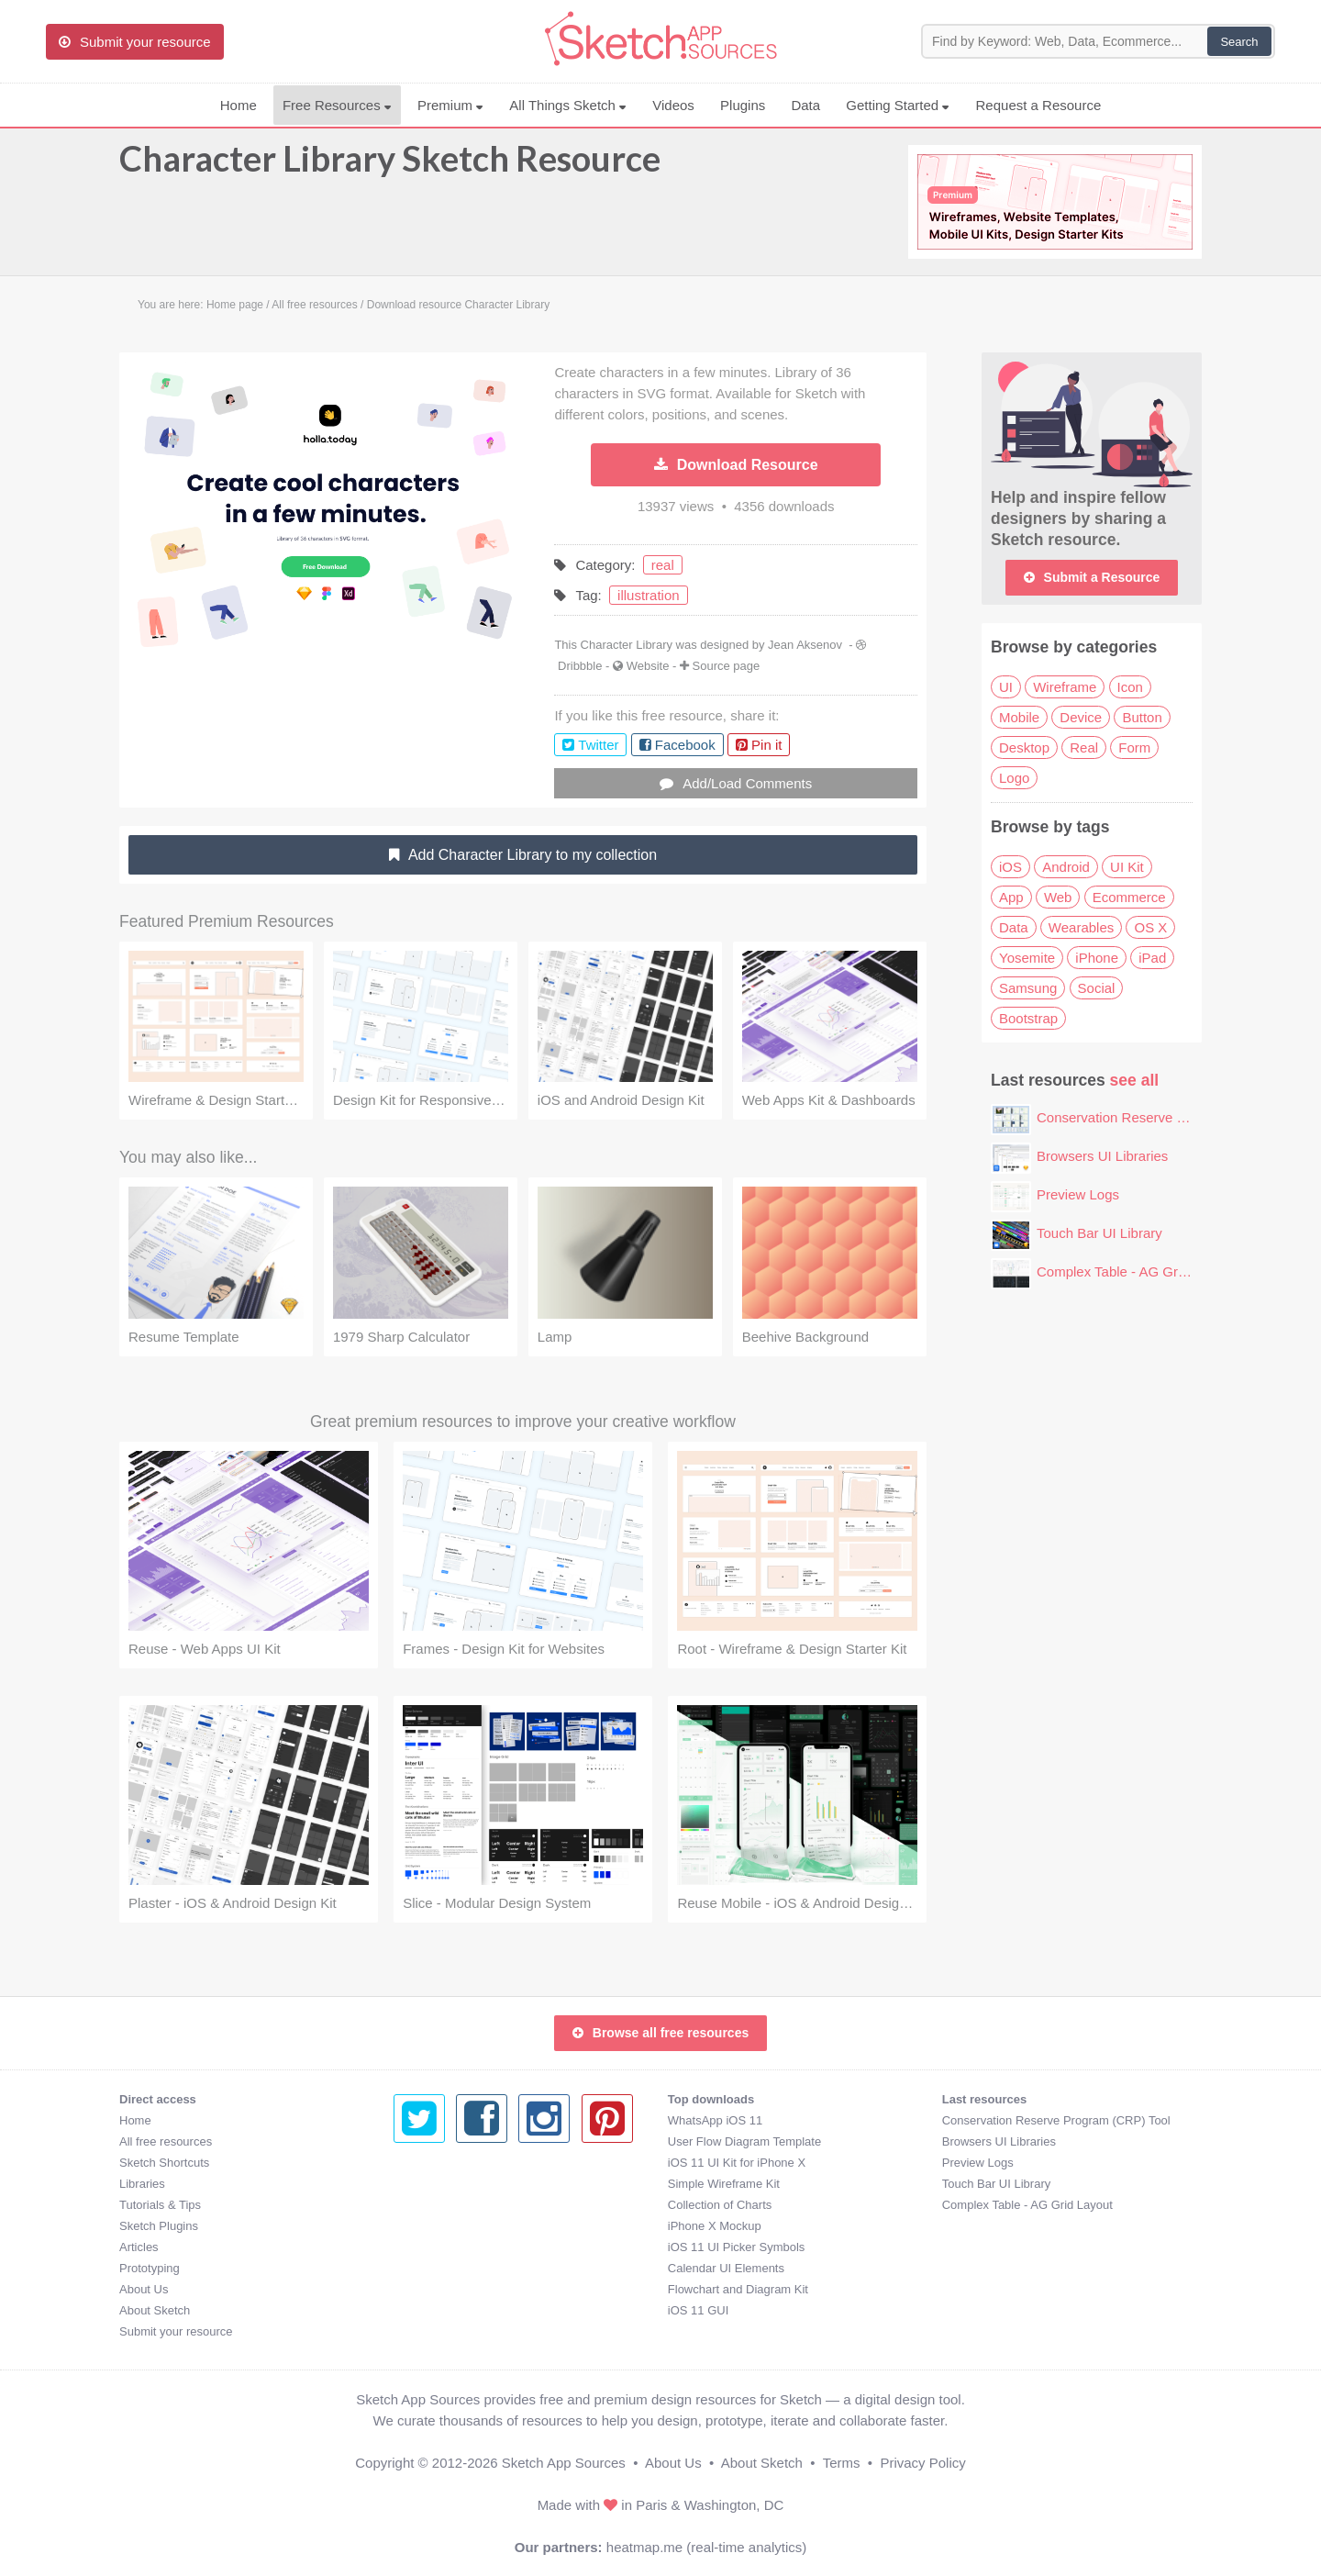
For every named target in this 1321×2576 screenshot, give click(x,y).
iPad (1152, 957)
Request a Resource (1039, 105)
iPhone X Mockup (440, 2226)
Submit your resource (176, 2331)
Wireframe (1064, 687)
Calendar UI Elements (452, 2268)
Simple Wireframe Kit (449, 2184)
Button (1141, 717)
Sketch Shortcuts (164, 2162)
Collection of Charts (445, 2205)
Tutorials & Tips (160, 2205)
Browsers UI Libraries (1102, 1156)
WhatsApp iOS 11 (441, 2120)
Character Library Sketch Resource (389, 167)
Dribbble (580, 666)
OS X (1150, 927)
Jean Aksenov (805, 645)
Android (1066, 867)
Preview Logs (1078, 1194)
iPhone (1096, 957)
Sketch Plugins (158, 2226)
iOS (1010, 867)
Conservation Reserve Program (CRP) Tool (1168, 1117)
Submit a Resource (1092, 577)
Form (1134, 747)
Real (1084, 747)
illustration (648, 595)
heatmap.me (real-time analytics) (706, 2547)
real (662, 565)
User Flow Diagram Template (470, 2141)
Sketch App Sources (564, 2462)
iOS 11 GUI (424, 2310)
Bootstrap (1028, 1018)
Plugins (742, 105)
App (1011, 897)
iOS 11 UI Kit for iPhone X (462, 2162)
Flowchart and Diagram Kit (464, 2289)
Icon (1130, 687)
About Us (143, 2289)
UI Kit (1127, 867)
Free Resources (337, 105)
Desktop (1024, 747)
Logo (1014, 778)
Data (805, 105)
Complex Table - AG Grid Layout (1135, 1271)
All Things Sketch (568, 105)
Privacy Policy (922, 2462)
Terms (841, 2462)
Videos (673, 105)
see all (1135, 1080)
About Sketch (154, 2310)
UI (1006, 687)
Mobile (1019, 717)
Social (1097, 988)
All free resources (165, 2141)
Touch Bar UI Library (1099, 1233)
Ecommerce (1129, 897)
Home (238, 105)
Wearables (1081, 927)
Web (1058, 897)
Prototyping (149, 2268)
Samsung (1028, 988)
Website (648, 666)
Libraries (142, 2184)
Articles (139, 2247)
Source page (726, 666)
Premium (450, 105)
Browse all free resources (660, 2032)
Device (1081, 717)
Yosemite (1027, 957)
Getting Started (897, 105)
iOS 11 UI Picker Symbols (462, 2247)
